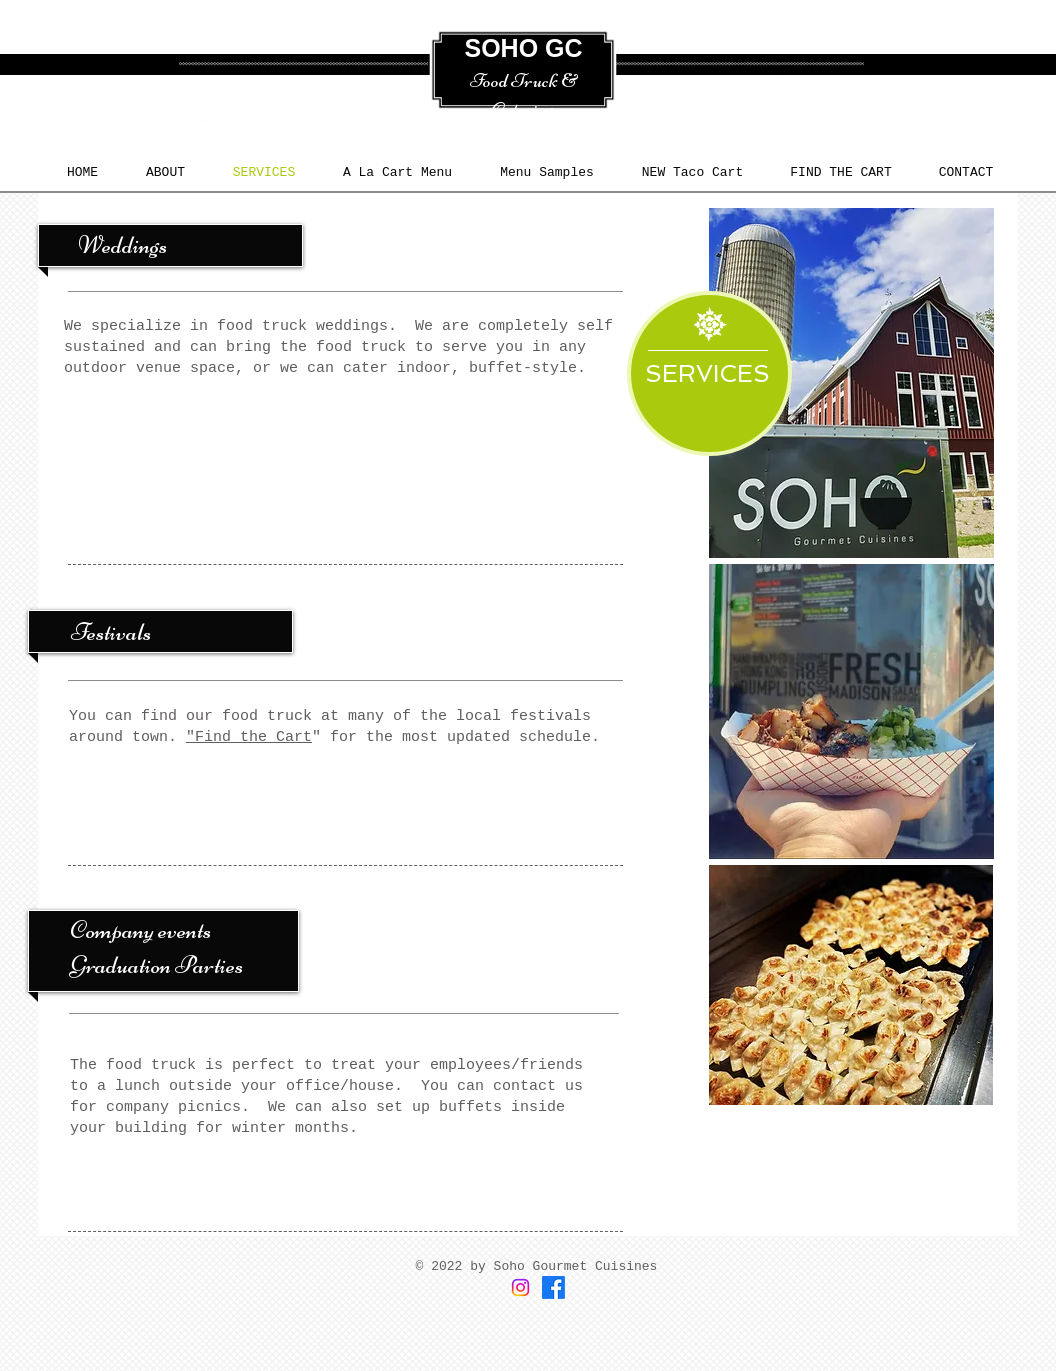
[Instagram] (520, 1287)
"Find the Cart (249, 737)
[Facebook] (553, 1287)
